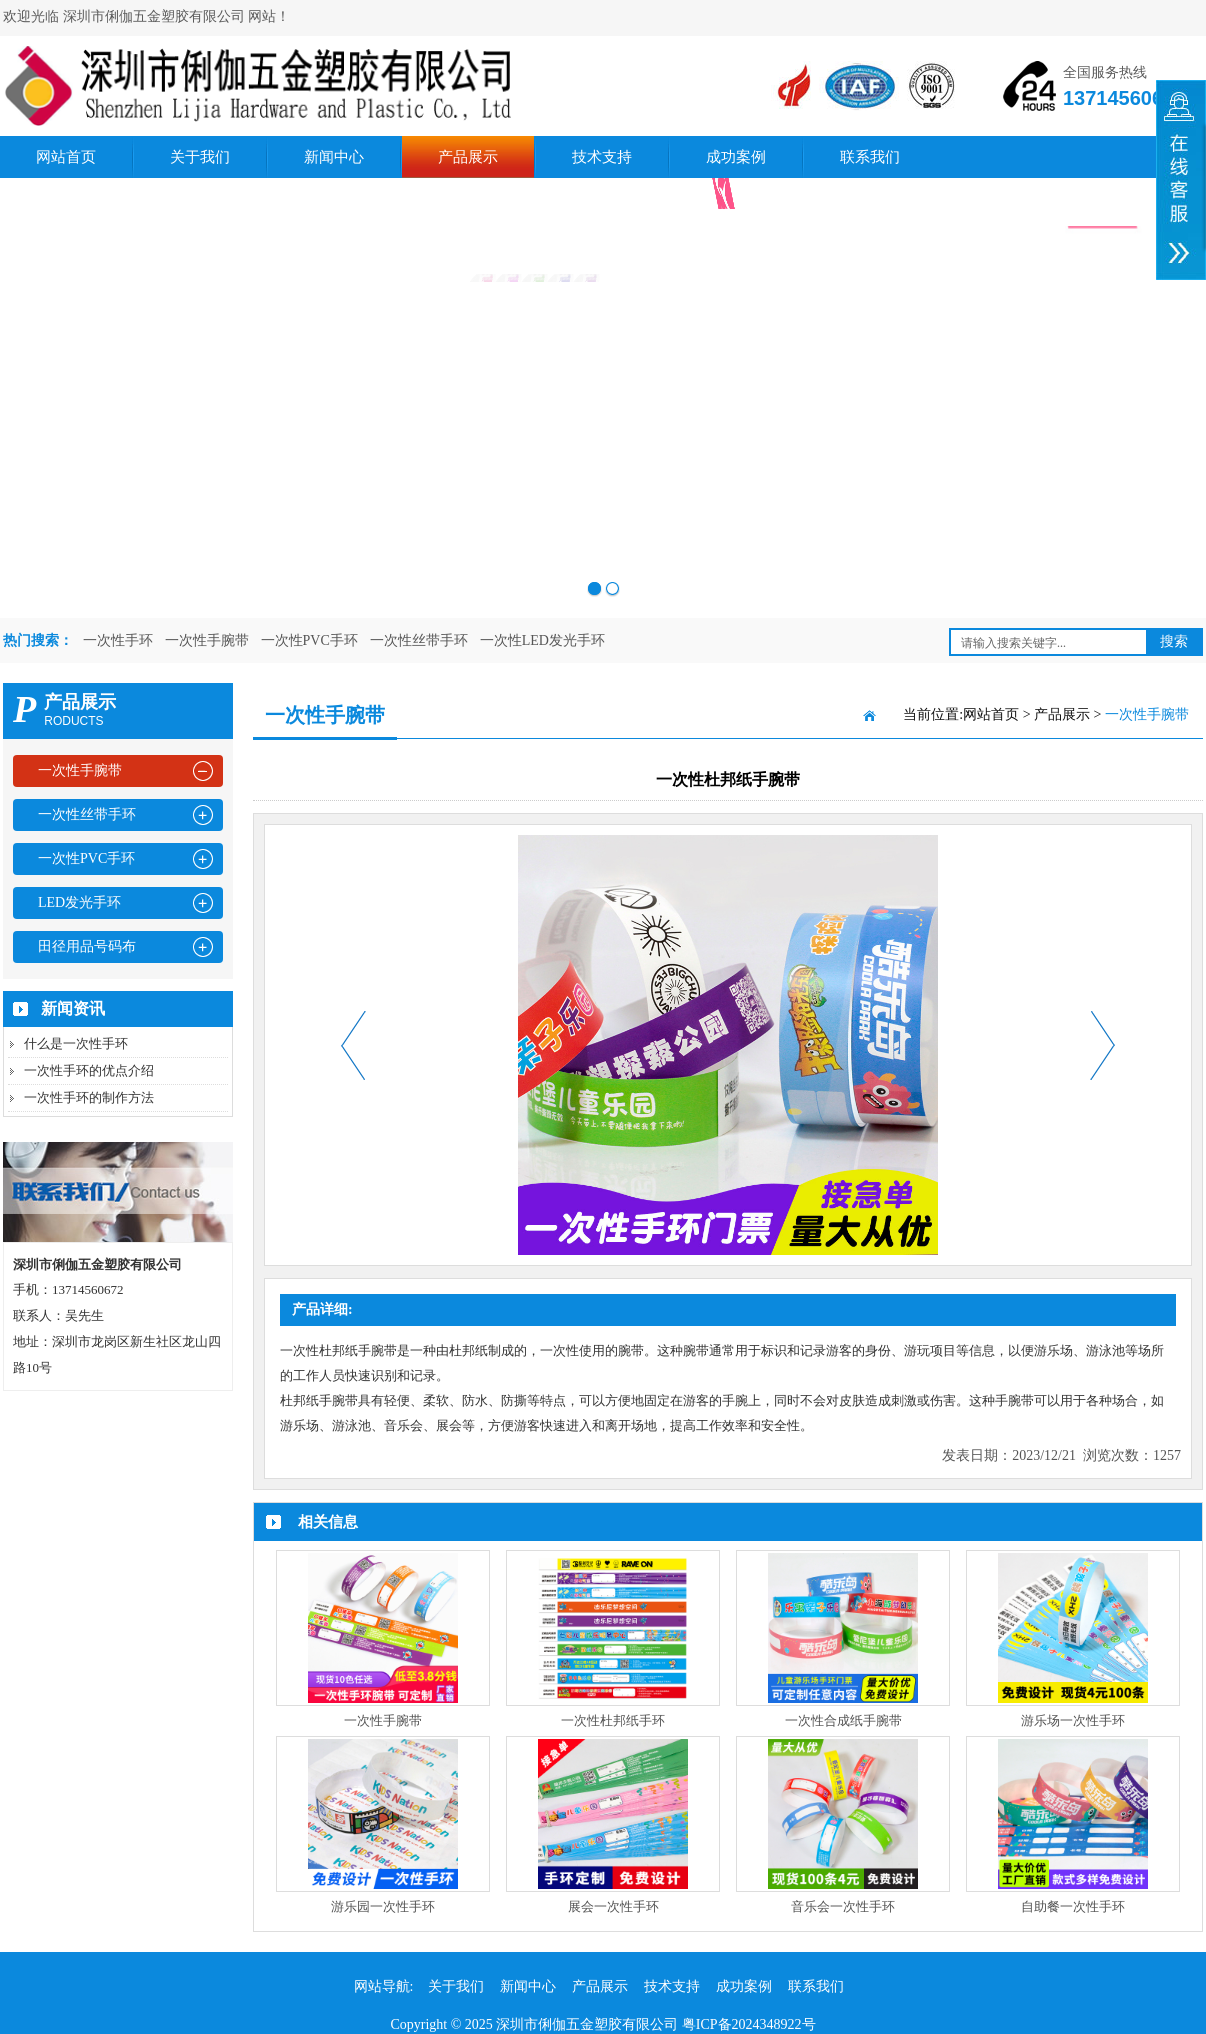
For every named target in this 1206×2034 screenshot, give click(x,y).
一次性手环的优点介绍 (89, 1070)
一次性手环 (118, 640)
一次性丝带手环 (419, 640)
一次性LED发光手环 (542, 640)
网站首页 (66, 157)
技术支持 (602, 157)
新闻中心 (334, 157)
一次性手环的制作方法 (89, 1097)
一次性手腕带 (207, 640)
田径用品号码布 (87, 946)
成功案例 (736, 157)
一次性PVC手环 (309, 640)
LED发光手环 (79, 902)
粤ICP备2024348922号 (749, 2024)
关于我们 (200, 157)
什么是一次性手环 (76, 1043)
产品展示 (468, 157)
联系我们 (870, 157)
